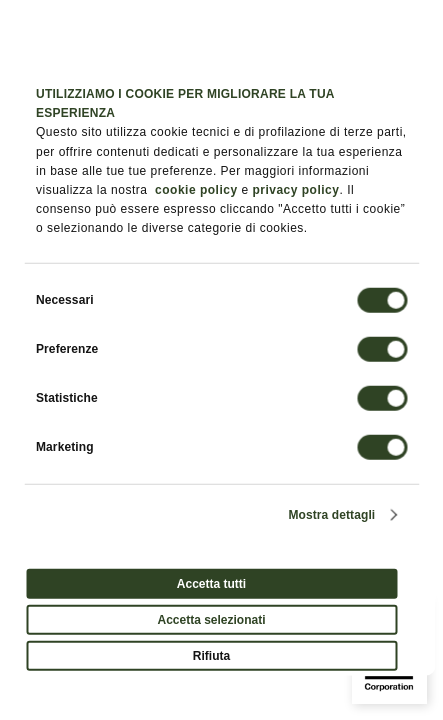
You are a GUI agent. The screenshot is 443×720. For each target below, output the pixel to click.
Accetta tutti (211, 583)
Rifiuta (211, 655)
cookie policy (196, 190)
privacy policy (295, 190)
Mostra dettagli (331, 514)
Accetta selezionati (211, 619)
